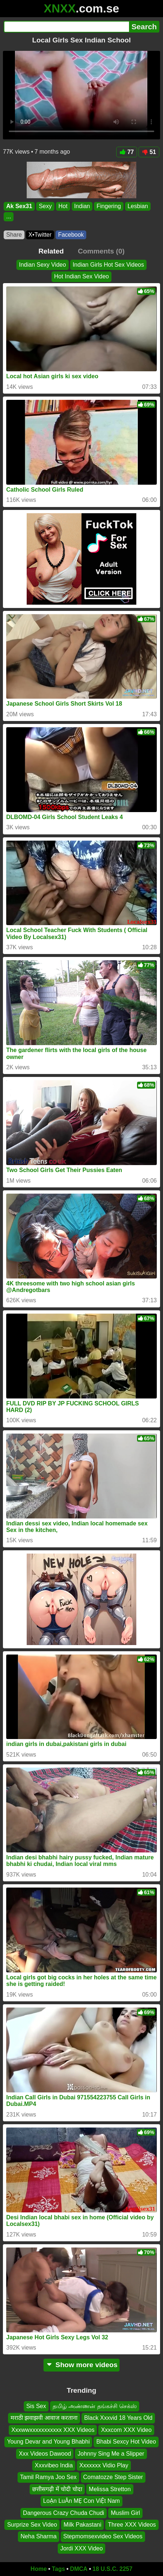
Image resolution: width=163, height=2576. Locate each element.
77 (127, 152)
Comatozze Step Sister (113, 2477)
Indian (82, 206)
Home (39, 2569)
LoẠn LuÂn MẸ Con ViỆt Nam (81, 2501)
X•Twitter (40, 235)
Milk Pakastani (82, 2524)
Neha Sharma (38, 2537)
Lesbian (138, 206)
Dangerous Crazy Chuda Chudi (63, 2513)
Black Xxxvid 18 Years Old (118, 2418)
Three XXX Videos (132, 2524)
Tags (58, 2569)
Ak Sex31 (19, 206)
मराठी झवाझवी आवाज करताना (44, 2418)
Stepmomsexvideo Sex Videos (103, 2537)
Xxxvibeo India (54, 2465)
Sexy (45, 206)
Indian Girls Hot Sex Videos (108, 265)
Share (14, 235)
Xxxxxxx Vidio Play (103, 2465)
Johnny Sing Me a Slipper (110, 2454)
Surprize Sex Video (32, 2524)
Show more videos (82, 2365)
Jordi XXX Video (81, 2548)
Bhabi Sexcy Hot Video (126, 2442)
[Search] (66, 27)
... (8, 217)
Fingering (108, 206)
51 (149, 152)
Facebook (71, 235)
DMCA (78, 2569)
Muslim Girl (125, 2513)
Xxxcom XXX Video (126, 2430)
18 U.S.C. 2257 (112, 2569)
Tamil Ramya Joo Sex (48, 2477)
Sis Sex (36, 2406)
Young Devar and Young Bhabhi (48, 2442)
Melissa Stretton (110, 2489)
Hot (63, 206)
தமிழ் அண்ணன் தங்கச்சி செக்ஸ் (95, 2406)
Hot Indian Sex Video (81, 276)
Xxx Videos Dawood (45, 2454)
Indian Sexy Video (42, 265)
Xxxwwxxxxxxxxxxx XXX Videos (52, 2430)
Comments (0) (101, 251)
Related (51, 251)
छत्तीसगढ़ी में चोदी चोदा (57, 2489)
